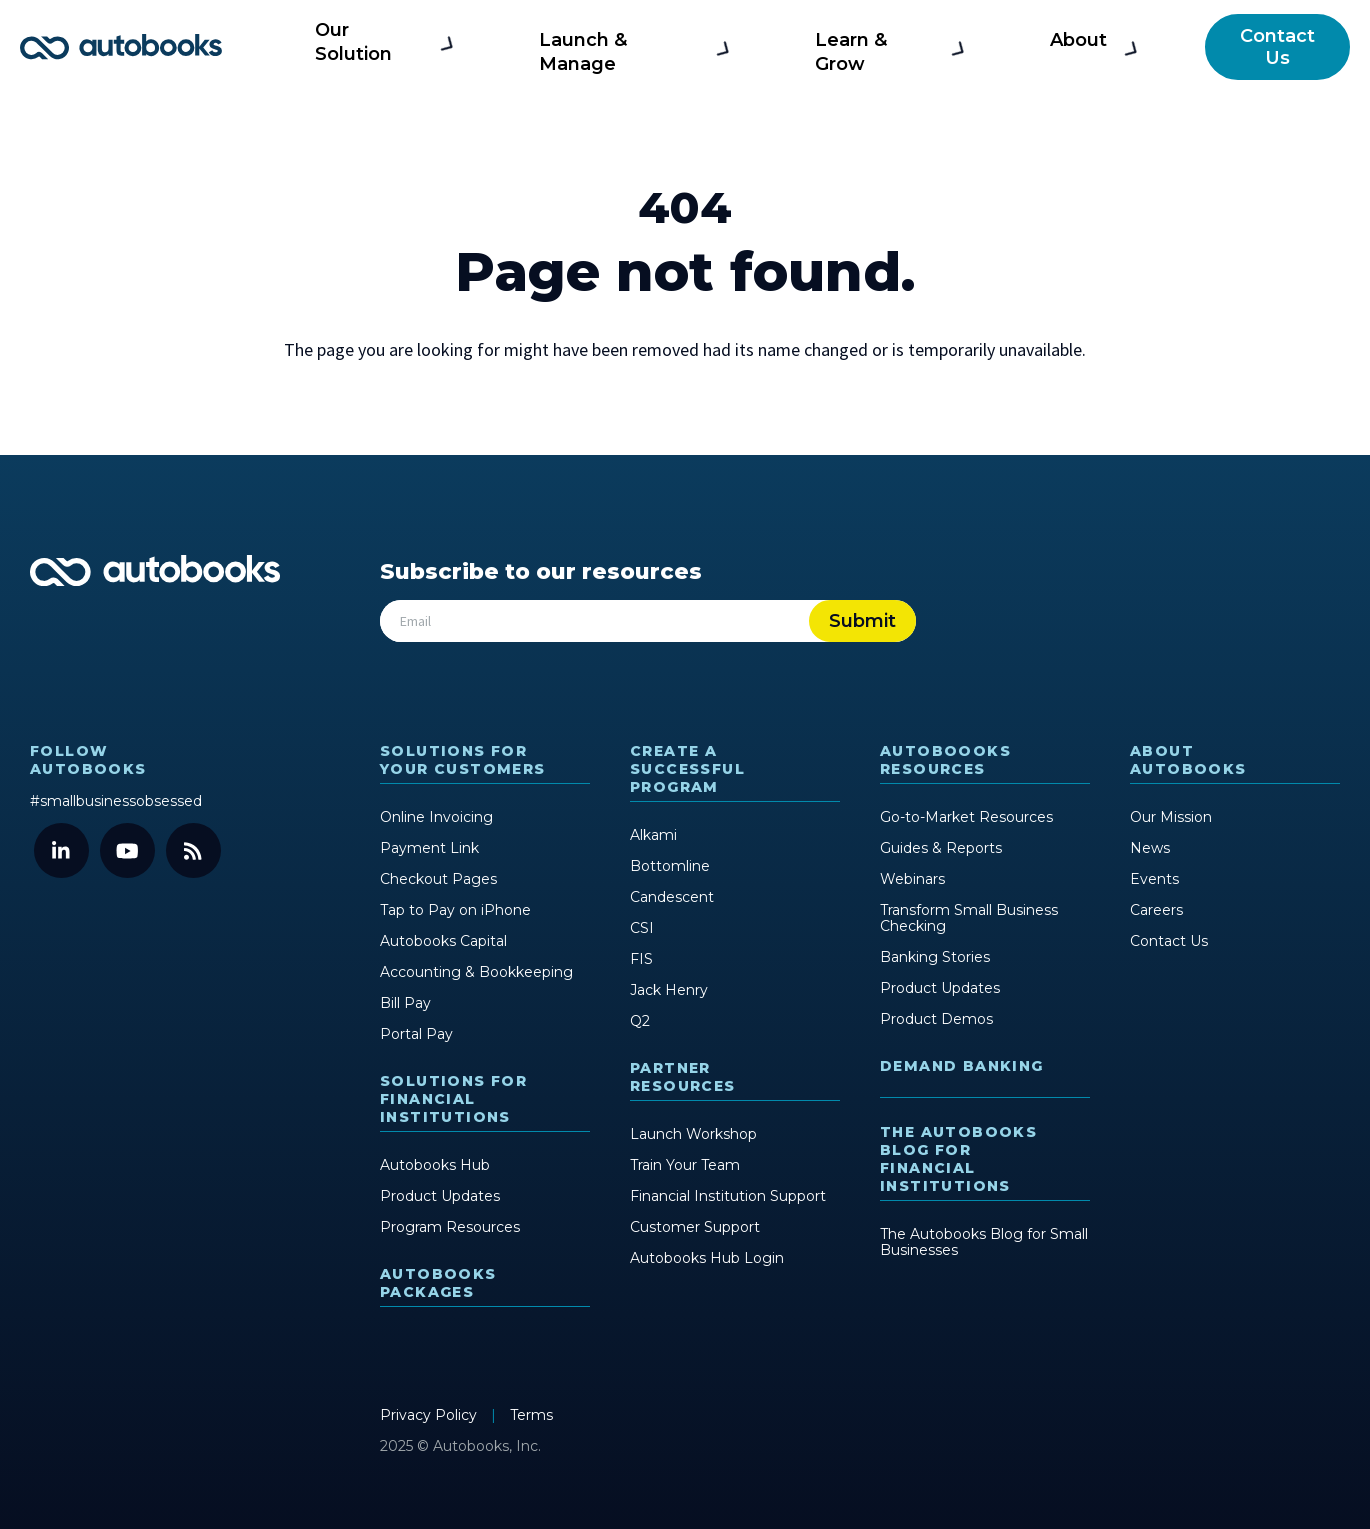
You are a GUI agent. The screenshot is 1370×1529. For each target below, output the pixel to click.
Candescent (672, 897)
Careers (1156, 910)
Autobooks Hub (435, 1165)
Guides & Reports (941, 848)
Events (1154, 879)
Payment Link (429, 848)
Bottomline (670, 866)
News (1150, 848)
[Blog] (193, 850)
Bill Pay (405, 1003)
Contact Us (1275, 47)
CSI (642, 928)
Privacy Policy (430, 1415)
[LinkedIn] (61, 850)
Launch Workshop (693, 1134)
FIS (641, 959)
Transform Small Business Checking (969, 918)
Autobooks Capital (443, 941)
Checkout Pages (438, 879)
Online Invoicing (436, 817)
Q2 (640, 1021)
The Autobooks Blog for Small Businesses (984, 1242)
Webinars (912, 879)
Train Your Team (685, 1165)
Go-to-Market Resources (966, 817)
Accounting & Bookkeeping (476, 972)
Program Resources (450, 1227)
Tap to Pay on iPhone (455, 910)
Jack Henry (669, 990)
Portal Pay (416, 1034)
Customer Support (695, 1227)
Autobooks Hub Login (707, 1258)
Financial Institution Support (728, 1196)
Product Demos (936, 1019)
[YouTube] (127, 850)
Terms (531, 1415)
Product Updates (440, 1196)
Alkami (653, 835)
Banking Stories (935, 957)
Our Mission (1171, 817)
